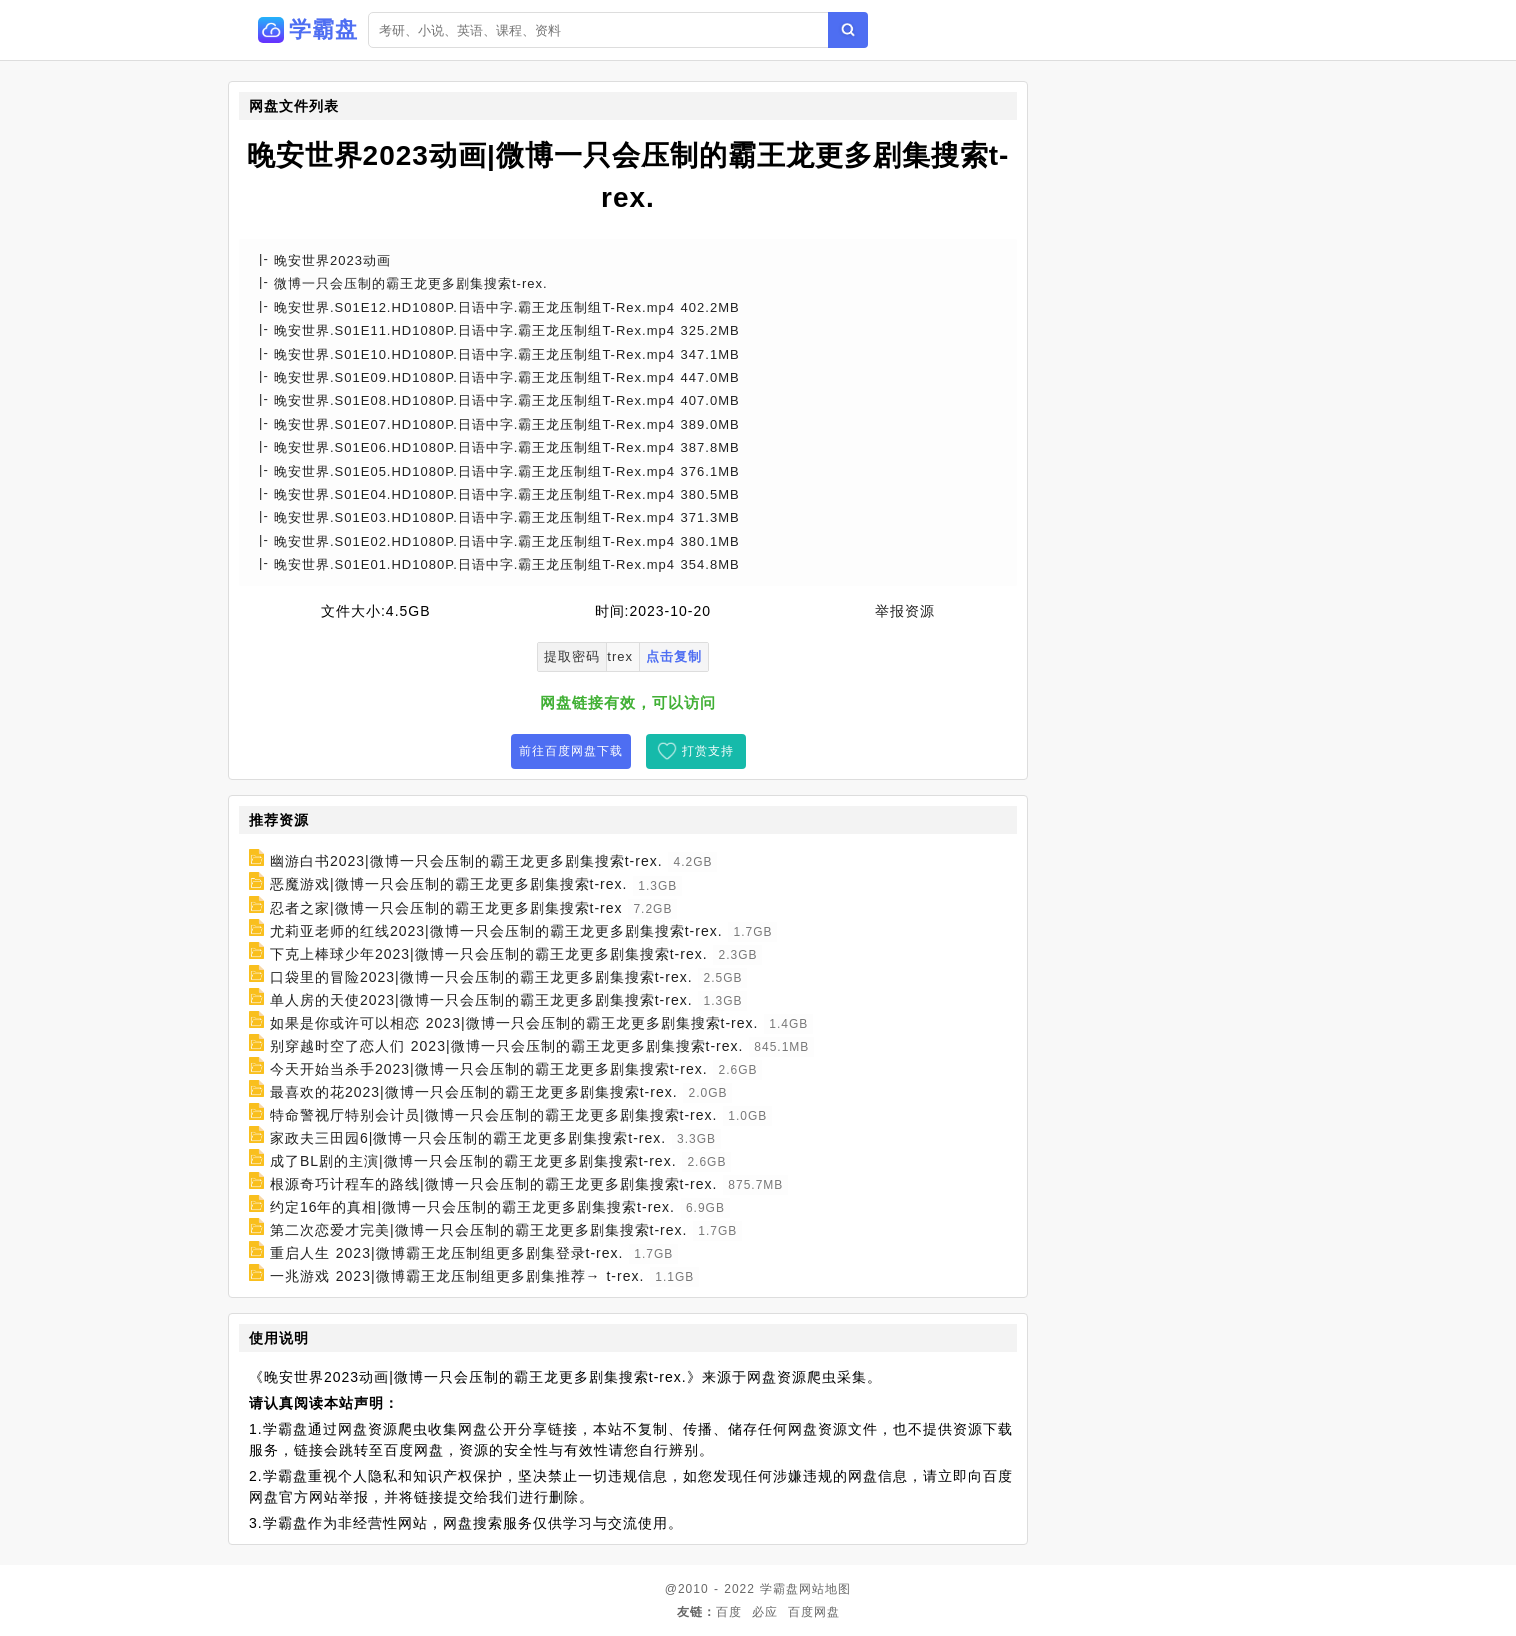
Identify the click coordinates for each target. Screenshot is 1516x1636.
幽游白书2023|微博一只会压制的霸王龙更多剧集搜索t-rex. (466, 861)
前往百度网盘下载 (571, 751)
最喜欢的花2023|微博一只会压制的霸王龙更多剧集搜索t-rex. (474, 1092)
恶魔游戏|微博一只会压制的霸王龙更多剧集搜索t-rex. (449, 885)
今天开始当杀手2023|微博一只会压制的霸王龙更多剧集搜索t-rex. (489, 1069)
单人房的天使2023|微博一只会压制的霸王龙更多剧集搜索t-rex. (481, 1000)
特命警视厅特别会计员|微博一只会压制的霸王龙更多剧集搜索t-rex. (494, 1115)
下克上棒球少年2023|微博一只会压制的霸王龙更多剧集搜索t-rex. (489, 954)
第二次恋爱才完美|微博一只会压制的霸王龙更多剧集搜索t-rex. (479, 1230)
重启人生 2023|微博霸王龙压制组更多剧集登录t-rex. (447, 1253)
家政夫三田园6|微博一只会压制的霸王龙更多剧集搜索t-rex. (468, 1138)
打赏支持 (708, 751)
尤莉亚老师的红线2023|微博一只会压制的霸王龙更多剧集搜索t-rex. (496, 931)
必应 (765, 1612)
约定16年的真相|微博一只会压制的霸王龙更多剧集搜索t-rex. (472, 1207)
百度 (729, 1612)
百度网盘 (814, 1612)
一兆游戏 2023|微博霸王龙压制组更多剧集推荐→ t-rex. (457, 1276)
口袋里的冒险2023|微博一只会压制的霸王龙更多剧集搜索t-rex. (481, 977)
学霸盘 (779, 1589)
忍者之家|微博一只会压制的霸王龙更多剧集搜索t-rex (446, 908)
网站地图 (825, 1589)
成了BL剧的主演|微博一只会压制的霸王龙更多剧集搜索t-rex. (473, 1161)
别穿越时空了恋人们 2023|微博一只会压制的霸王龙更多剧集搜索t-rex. (507, 1046)
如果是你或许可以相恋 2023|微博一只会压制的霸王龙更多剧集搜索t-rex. (514, 1023)
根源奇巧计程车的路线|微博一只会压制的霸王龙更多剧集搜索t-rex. (494, 1184)
